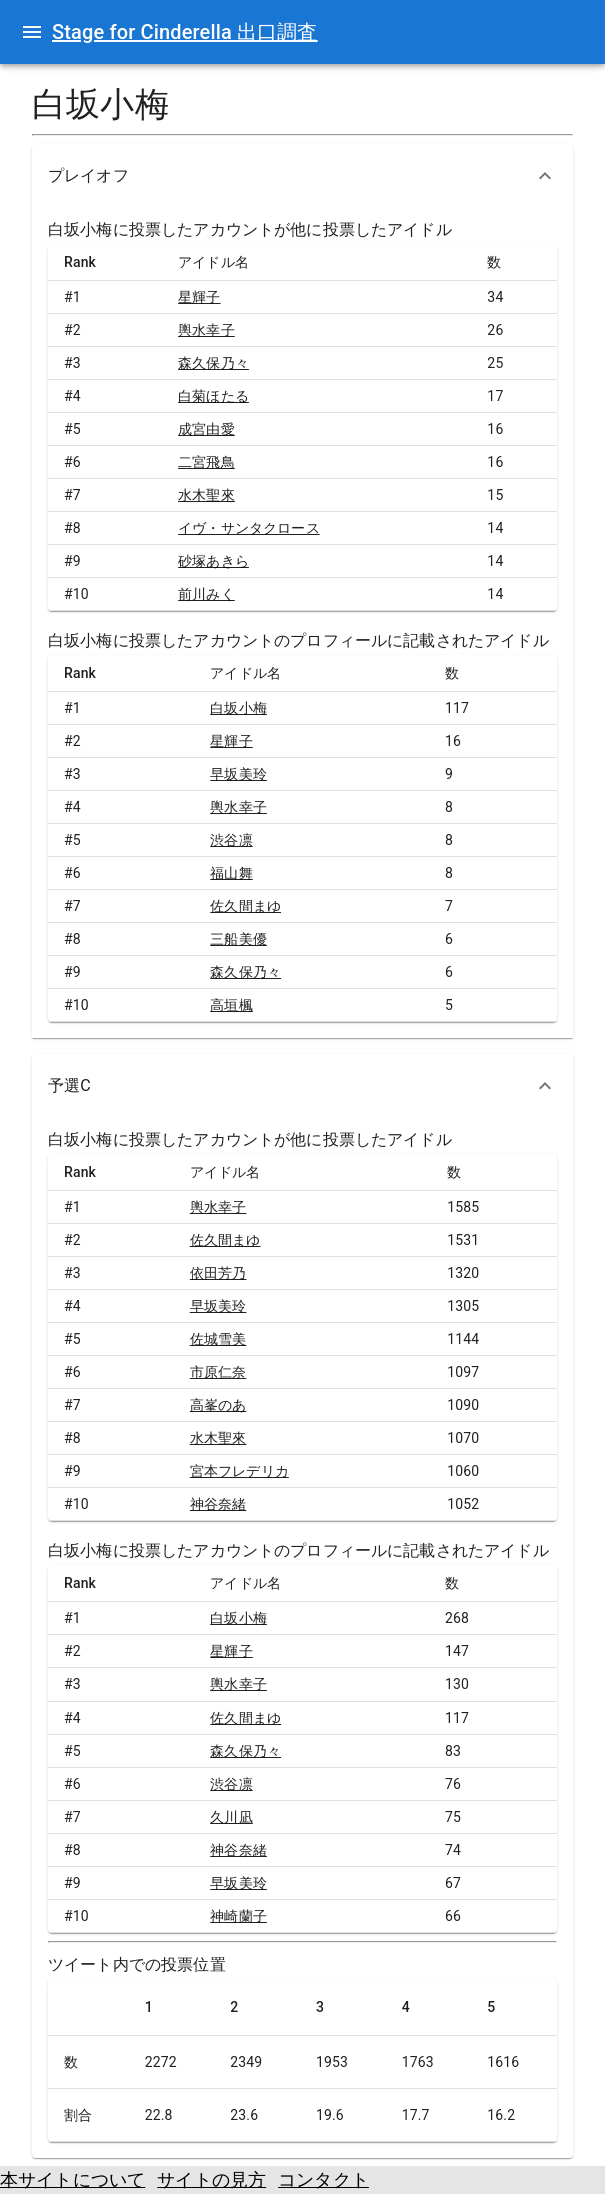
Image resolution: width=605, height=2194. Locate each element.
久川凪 (231, 1817)
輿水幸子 (206, 330)
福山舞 (231, 873)
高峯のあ (218, 1405)
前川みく (206, 594)
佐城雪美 (218, 1339)
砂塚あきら (213, 561)
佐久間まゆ (245, 906)
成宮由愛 (206, 429)
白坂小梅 (238, 708)
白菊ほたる (213, 396)
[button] (302, 176)
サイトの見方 (211, 2179)
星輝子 (199, 297)
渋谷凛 (231, 840)
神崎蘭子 (238, 1916)
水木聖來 (206, 495)
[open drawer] (32, 32)
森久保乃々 (213, 363)
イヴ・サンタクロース (249, 528)
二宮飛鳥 (206, 462)
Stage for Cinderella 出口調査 (185, 32)
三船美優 (238, 939)
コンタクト (323, 2179)
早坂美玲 (238, 774)
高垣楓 (231, 1005)
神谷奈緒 (218, 1504)
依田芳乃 (218, 1273)
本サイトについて (72, 2179)
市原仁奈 (218, 1372)
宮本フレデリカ (239, 1471)
